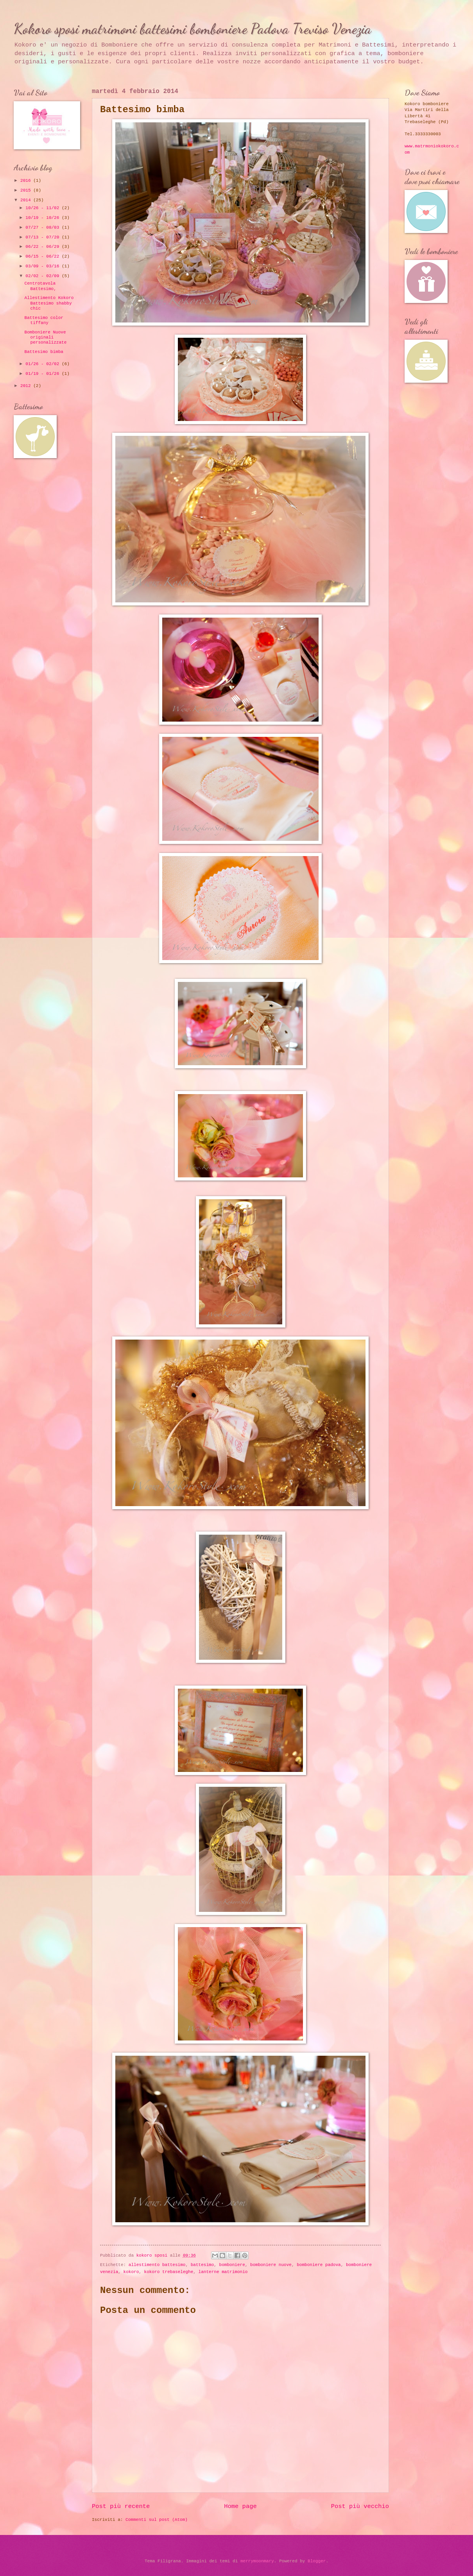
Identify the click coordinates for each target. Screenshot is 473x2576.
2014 (26, 200)
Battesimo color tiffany (44, 320)
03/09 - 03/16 (43, 266)
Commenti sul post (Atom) (156, 2519)
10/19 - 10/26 (43, 217)
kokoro (131, 2272)
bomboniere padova (319, 2265)
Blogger (317, 2561)
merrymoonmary (257, 2561)
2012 (26, 385)
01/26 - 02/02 (43, 364)
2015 (26, 190)
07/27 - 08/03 (43, 227)
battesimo (202, 2265)
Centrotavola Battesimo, (40, 286)
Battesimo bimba (44, 351)
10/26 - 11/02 (43, 208)
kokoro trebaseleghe (169, 2272)
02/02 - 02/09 (43, 276)
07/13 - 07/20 (43, 237)
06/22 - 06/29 (43, 246)
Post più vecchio (360, 2506)
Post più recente (121, 2506)
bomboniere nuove (271, 2265)
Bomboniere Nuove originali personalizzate (46, 337)
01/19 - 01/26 (43, 373)
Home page (240, 2506)
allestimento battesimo (157, 2265)
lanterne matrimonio (223, 2272)
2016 (26, 180)
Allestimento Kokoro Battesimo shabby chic (49, 303)
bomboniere (232, 2265)
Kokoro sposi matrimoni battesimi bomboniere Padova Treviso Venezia (192, 28)
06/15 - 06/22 (43, 256)
